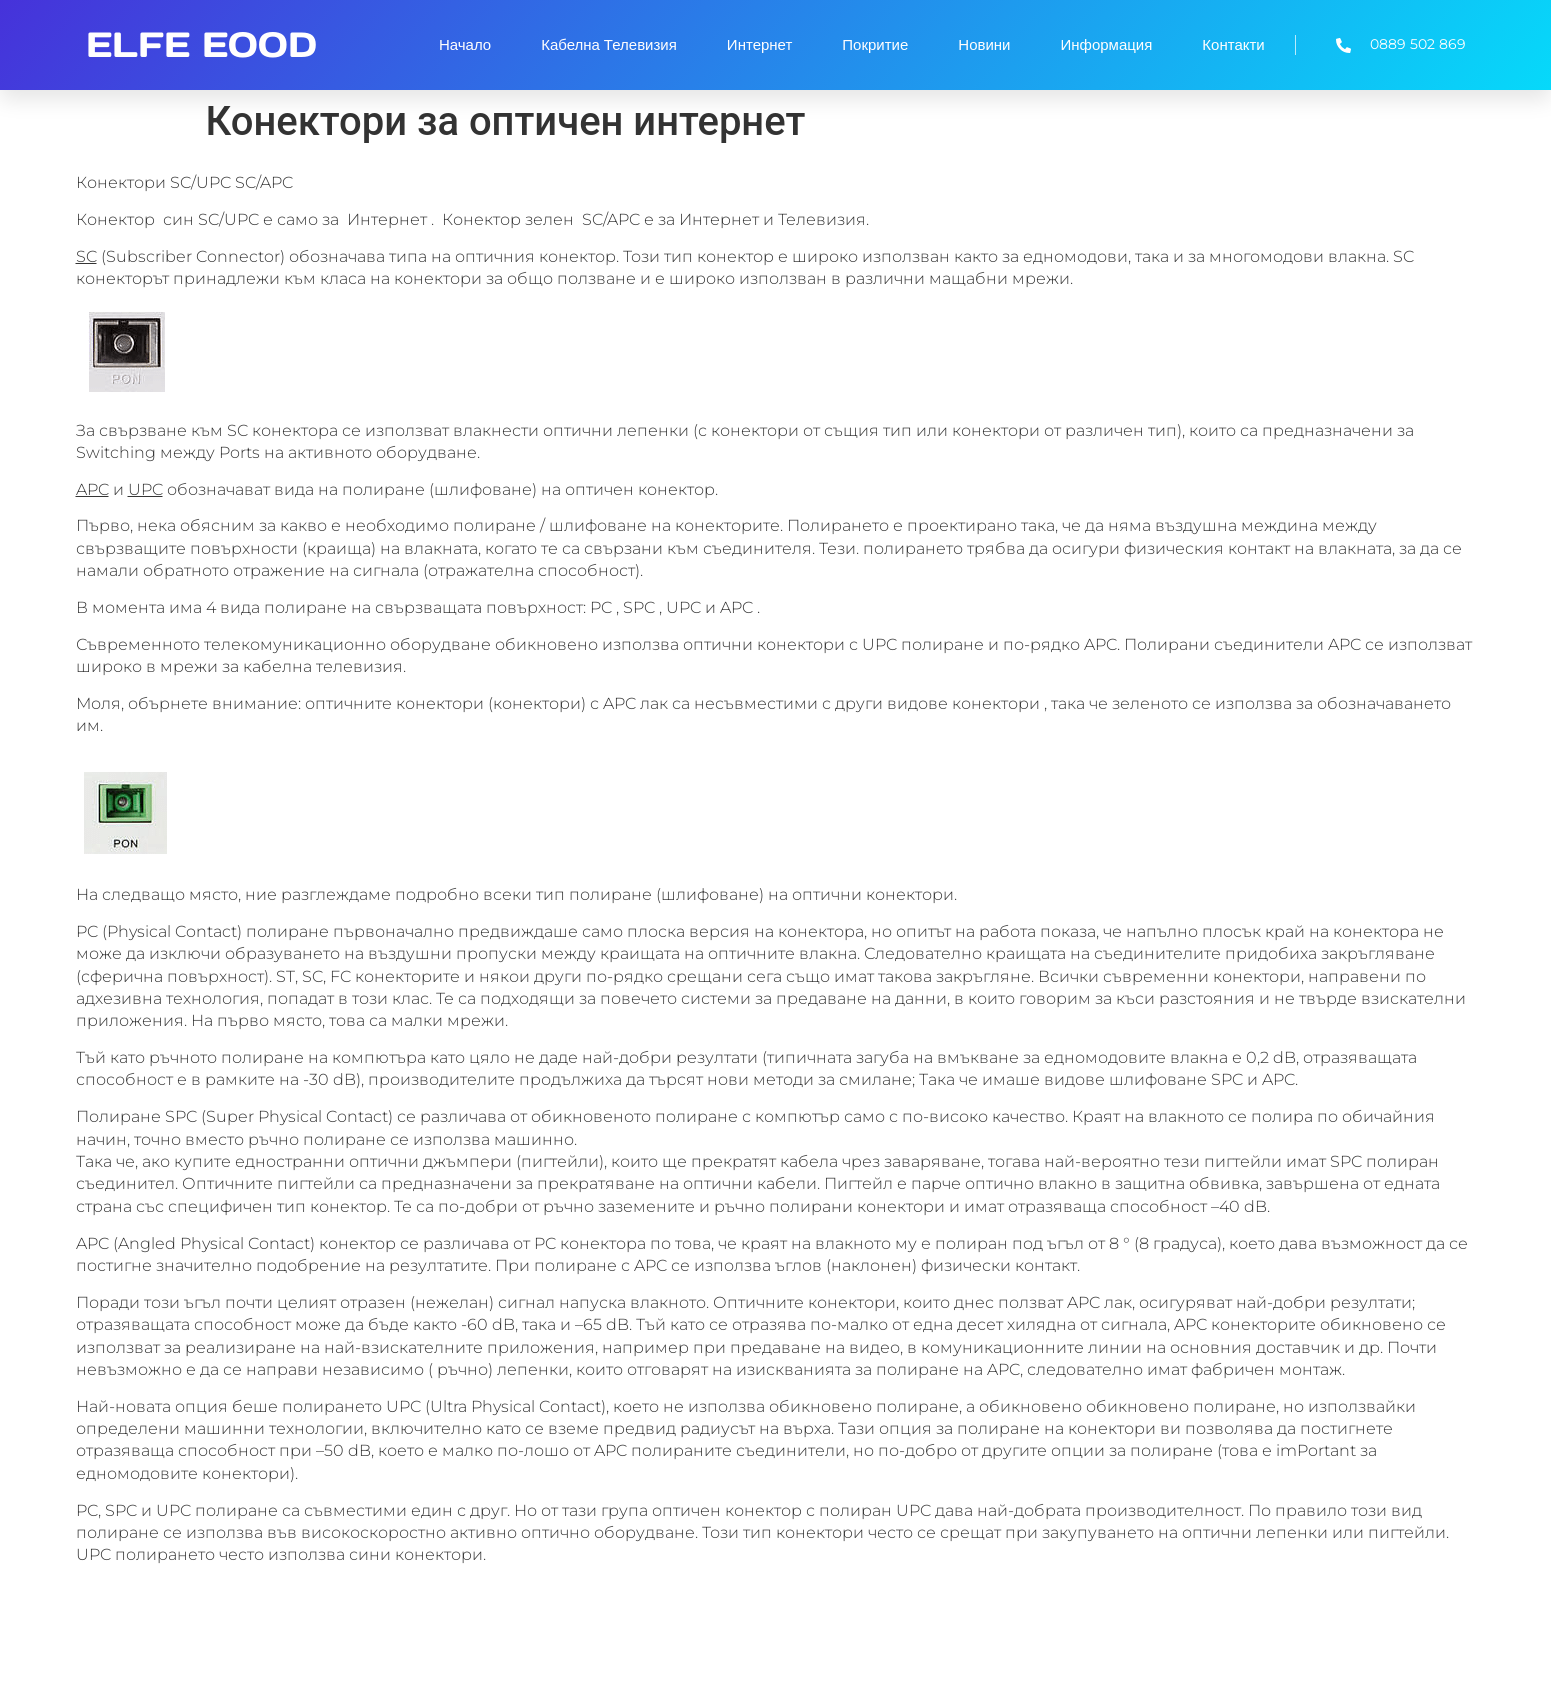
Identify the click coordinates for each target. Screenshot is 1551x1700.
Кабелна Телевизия (609, 45)
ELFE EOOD (201, 44)
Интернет (759, 45)
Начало (465, 45)
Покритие (875, 45)
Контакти (1233, 45)
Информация (1107, 45)
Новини (984, 45)
